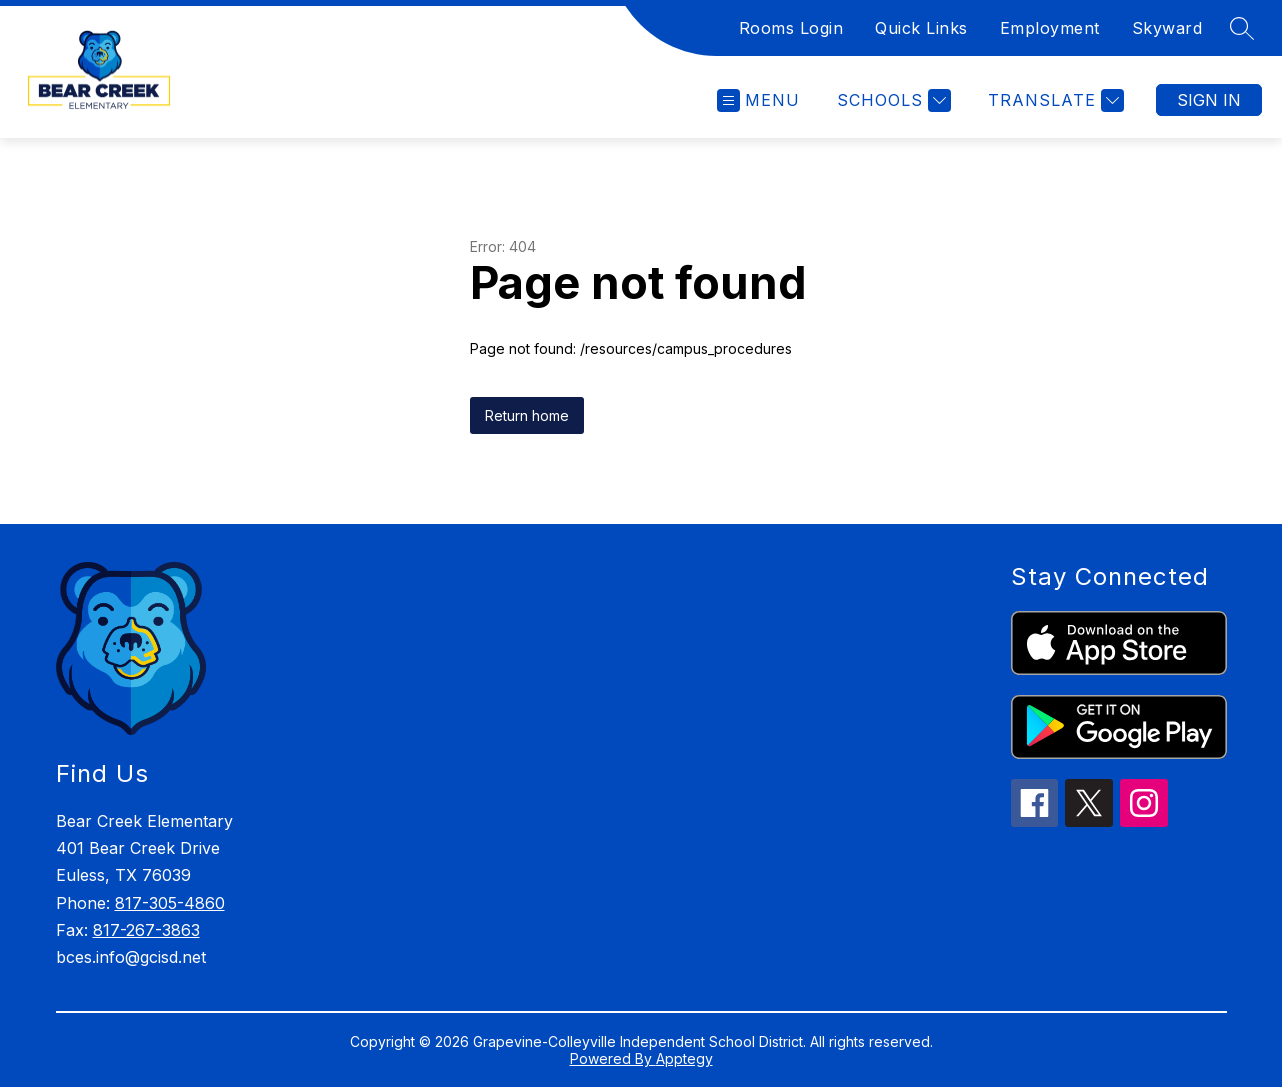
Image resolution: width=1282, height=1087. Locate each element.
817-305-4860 (170, 903)
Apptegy (684, 1058)
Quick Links (921, 28)
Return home (527, 415)
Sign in (1209, 100)
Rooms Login (791, 28)
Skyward (1167, 28)
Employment (1050, 28)
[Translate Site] (1053, 100)
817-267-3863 (146, 930)
